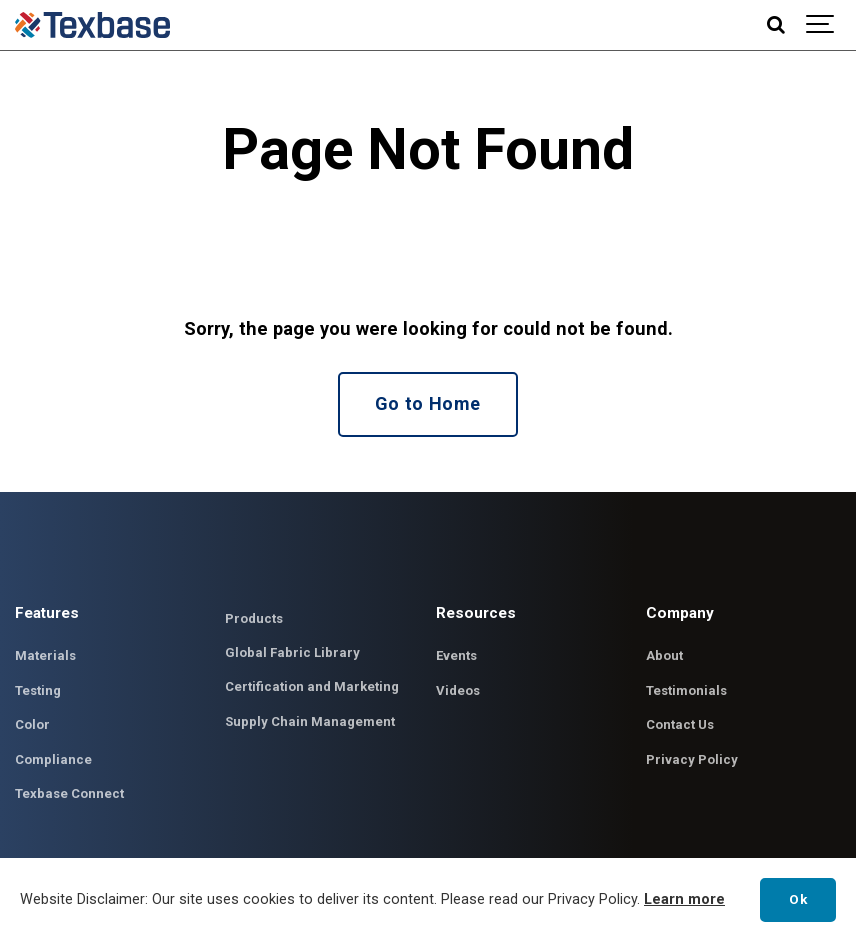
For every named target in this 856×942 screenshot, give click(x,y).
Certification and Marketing (312, 688)
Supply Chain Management (310, 722)
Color (32, 726)
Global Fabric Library (292, 653)
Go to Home (428, 404)
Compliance (53, 760)
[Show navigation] (821, 25)
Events (457, 657)
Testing (38, 691)
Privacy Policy (692, 760)
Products (254, 619)
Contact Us (680, 726)
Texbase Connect (70, 795)
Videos (458, 691)
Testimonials (687, 691)
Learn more (684, 899)
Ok (797, 899)
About (664, 657)
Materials (46, 657)
